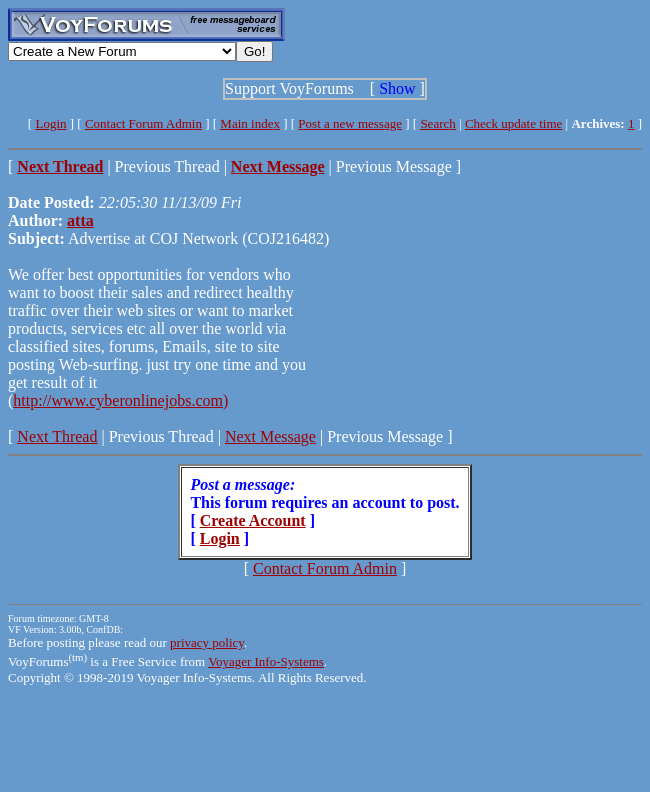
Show (397, 88)
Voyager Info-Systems (266, 661)
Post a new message (350, 123)
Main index (250, 123)
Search (437, 123)
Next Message (270, 436)
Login (50, 123)
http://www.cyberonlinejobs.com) (120, 400)
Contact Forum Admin (143, 123)
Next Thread (57, 436)
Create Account (253, 520)
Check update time (513, 123)
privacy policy (207, 642)
